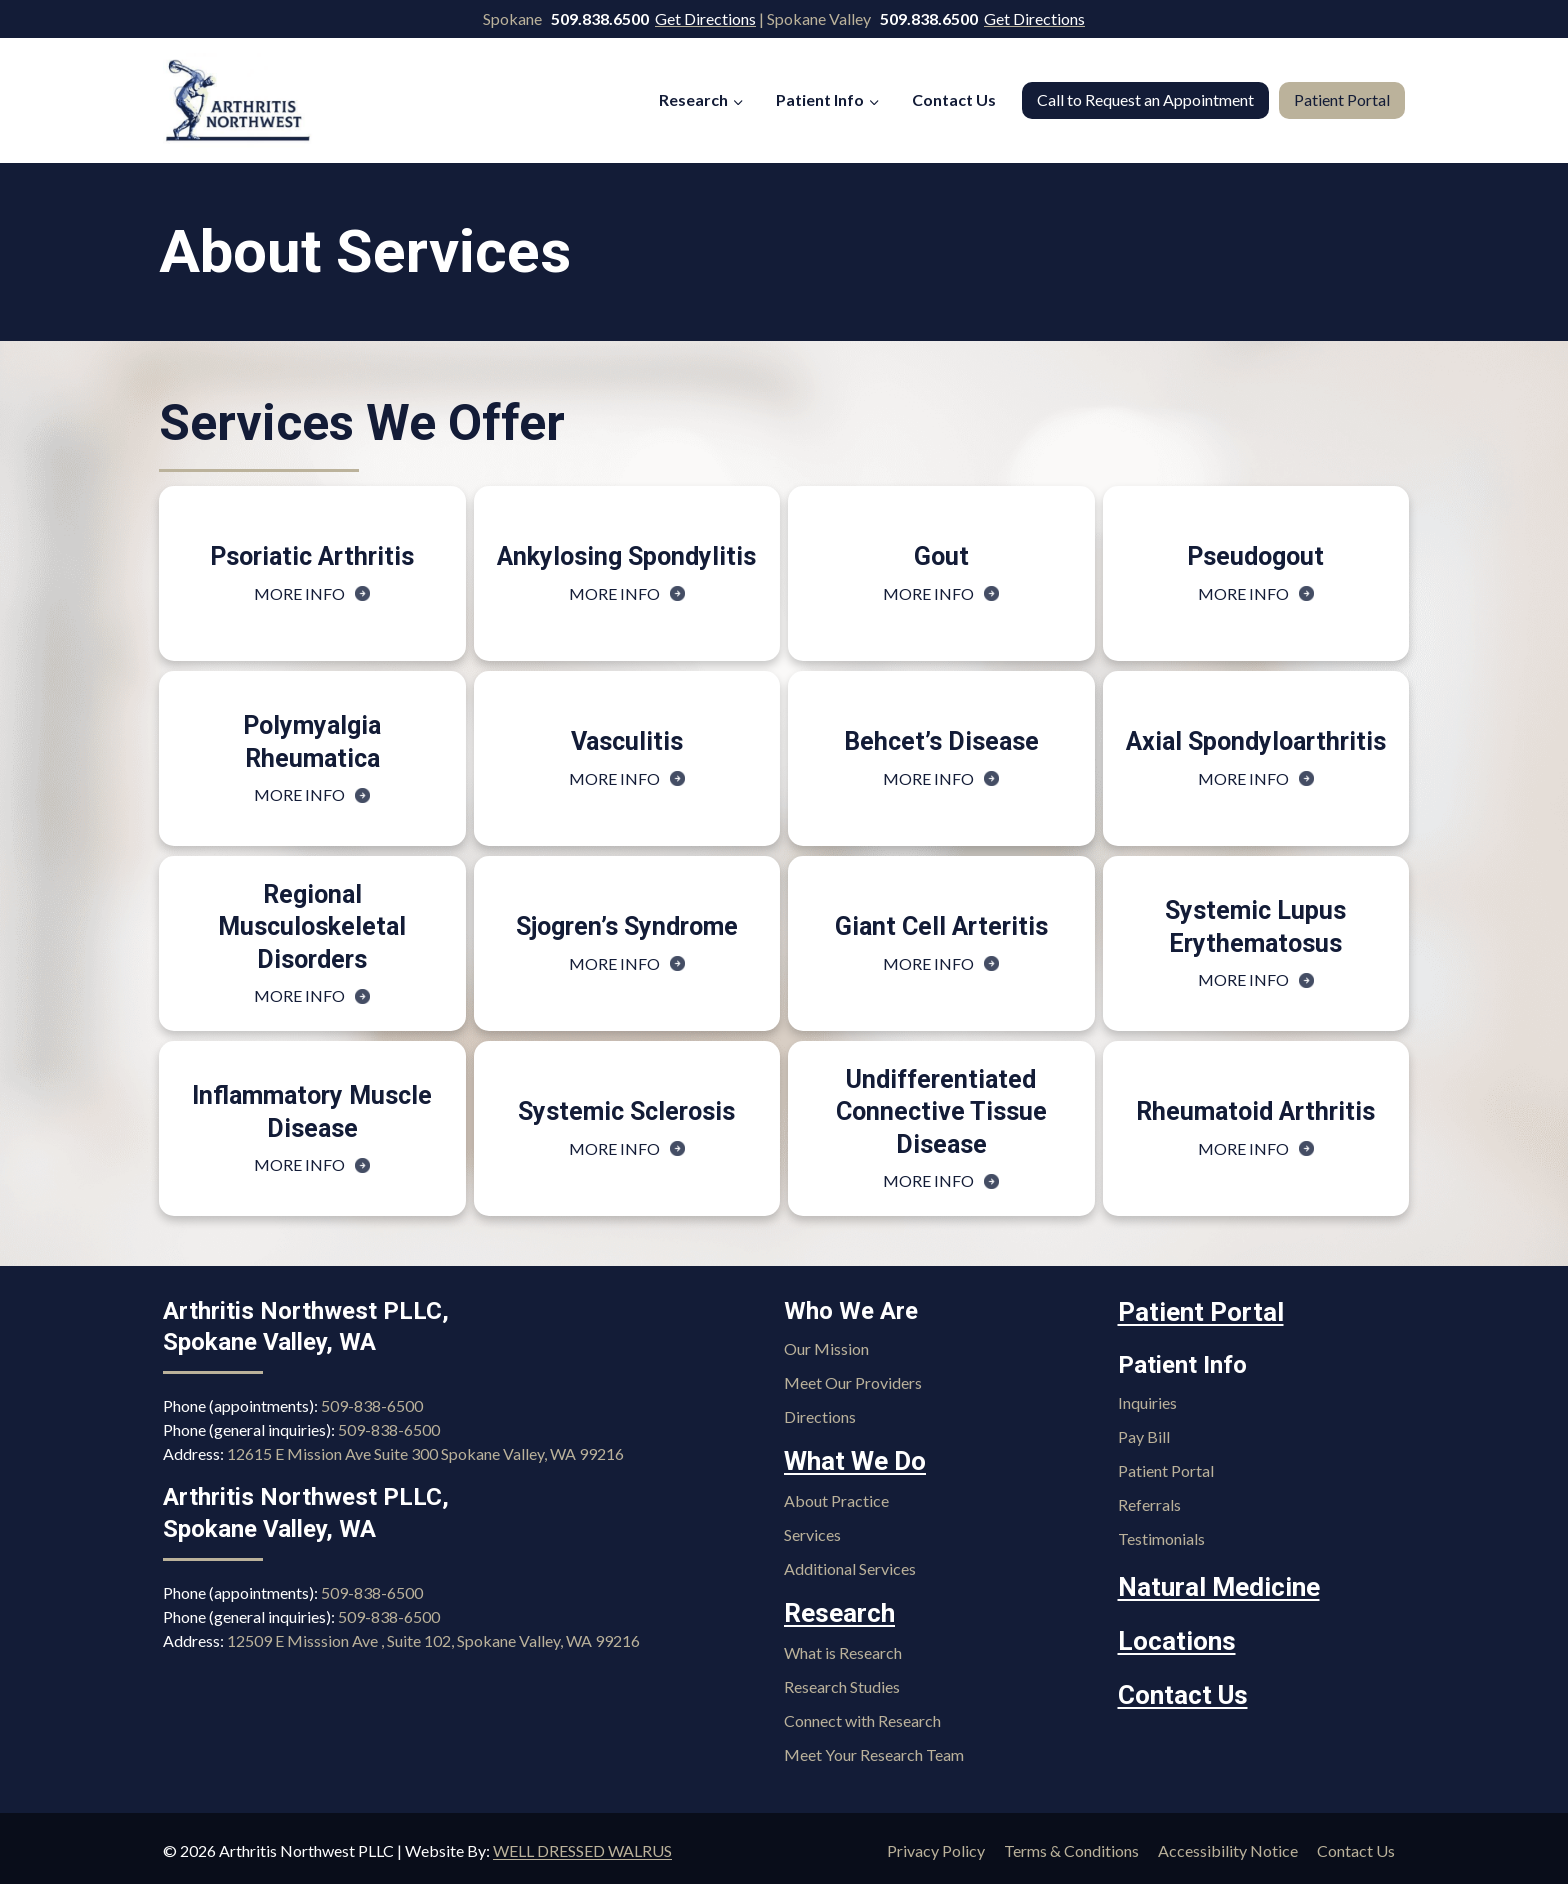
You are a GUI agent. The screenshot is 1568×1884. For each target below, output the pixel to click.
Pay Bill (1144, 1434)
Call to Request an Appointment (1145, 99)
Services (812, 1532)
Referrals (1149, 1502)
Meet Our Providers (853, 1383)
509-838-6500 (372, 1406)
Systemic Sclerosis (626, 1111)
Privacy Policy (936, 1845)
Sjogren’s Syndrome (627, 926)
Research (835, 1610)
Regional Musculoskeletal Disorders (312, 927)
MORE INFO (312, 593)
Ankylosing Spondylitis (626, 556)
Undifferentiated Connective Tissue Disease (941, 1112)
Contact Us (954, 99)
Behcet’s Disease (941, 741)
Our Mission (826, 1349)
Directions (820, 1417)
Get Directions (705, 18)
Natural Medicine (1211, 1584)
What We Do (851, 1461)
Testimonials (1161, 1536)
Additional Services (850, 1566)
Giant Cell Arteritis (941, 926)
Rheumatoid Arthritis (1255, 1111)
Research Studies (842, 1681)
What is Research (843, 1647)
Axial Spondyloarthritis (1256, 741)
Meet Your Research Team (874, 1749)
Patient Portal (1342, 99)
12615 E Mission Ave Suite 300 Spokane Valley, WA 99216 (425, 1454)
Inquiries (1147, 1400)
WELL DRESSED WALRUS (582, 1845)
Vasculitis (627, 741)
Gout (941, 556)
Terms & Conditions (1071, 1845)
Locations (1172, 1635)
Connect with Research (862, 1715)
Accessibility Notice (1228, 1845)
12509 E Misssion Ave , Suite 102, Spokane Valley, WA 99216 (433, 1640)
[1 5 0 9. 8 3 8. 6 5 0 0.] (601, 18)
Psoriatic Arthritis (312, 556)
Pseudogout (1255, 556)
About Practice (836, 1498)
